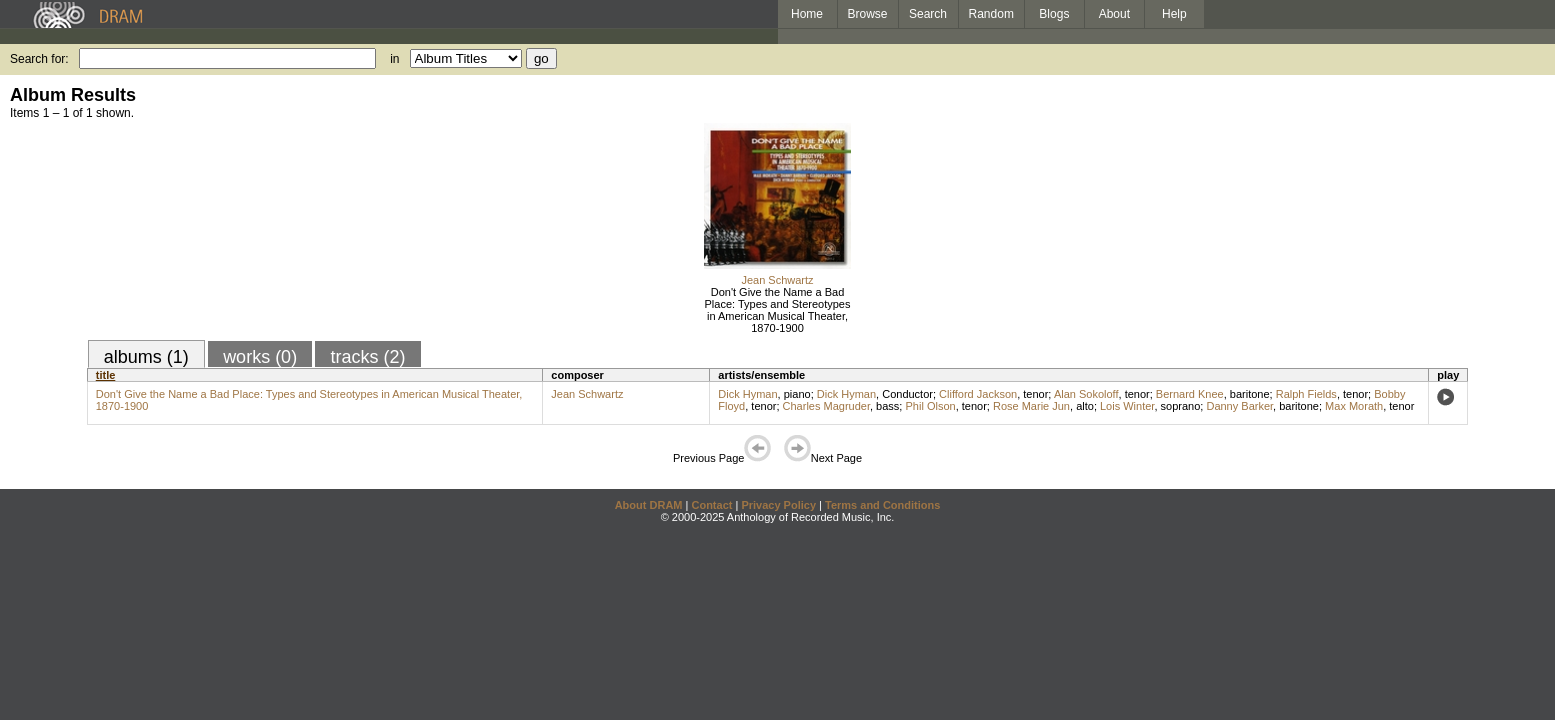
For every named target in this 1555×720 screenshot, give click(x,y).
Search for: (39, 59)
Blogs (1054, 14)
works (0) (260, 357)
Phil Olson (930, 406)
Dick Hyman (747, 394)
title (106, 375)
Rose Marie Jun (1031, 406)
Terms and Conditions (882, 505)
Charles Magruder (826, 406)
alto (1085, 406)
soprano (1181, 406)
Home (807, 14)
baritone (1250, 394)
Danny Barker (1239, 406)
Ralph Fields (1306, 394)
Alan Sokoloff (1086, 394)
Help (1174, 14)
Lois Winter (1127, 406)
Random (991, 14)
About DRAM (649, 505)
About (1114, 14)
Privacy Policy (778, 505)
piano (797, 394)
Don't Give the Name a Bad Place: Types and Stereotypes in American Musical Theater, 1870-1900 (778, 310)
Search (928, 14)
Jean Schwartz (777, 280)
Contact (711, 505)
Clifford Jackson (978, 394)
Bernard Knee (1190, 394)
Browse (868, 14)
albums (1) (146, 357)
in (394, 59)
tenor (1035, 394)
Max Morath (1354, 406)
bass (887, 406)
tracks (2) (367, 357)
